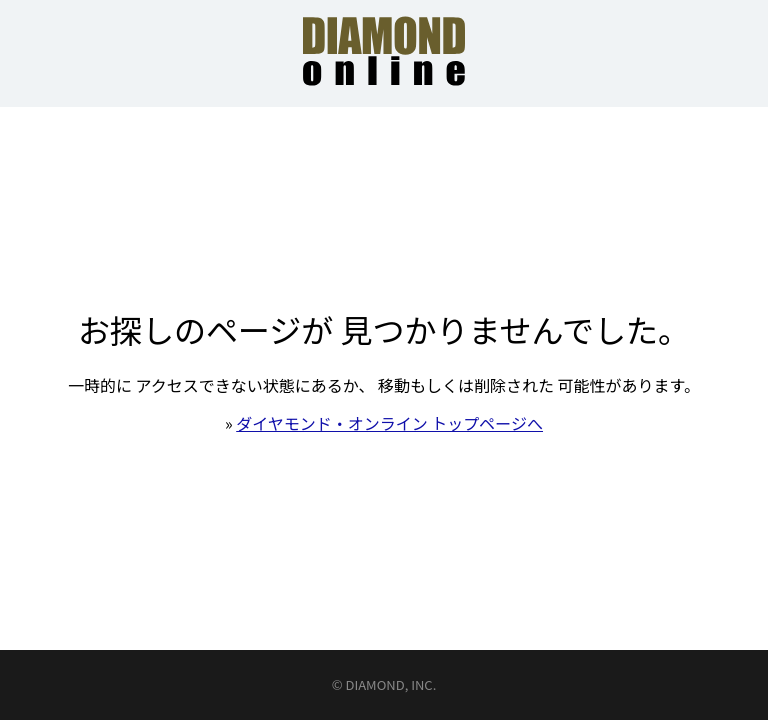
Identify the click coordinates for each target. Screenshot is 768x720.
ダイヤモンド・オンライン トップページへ (389, 423)
